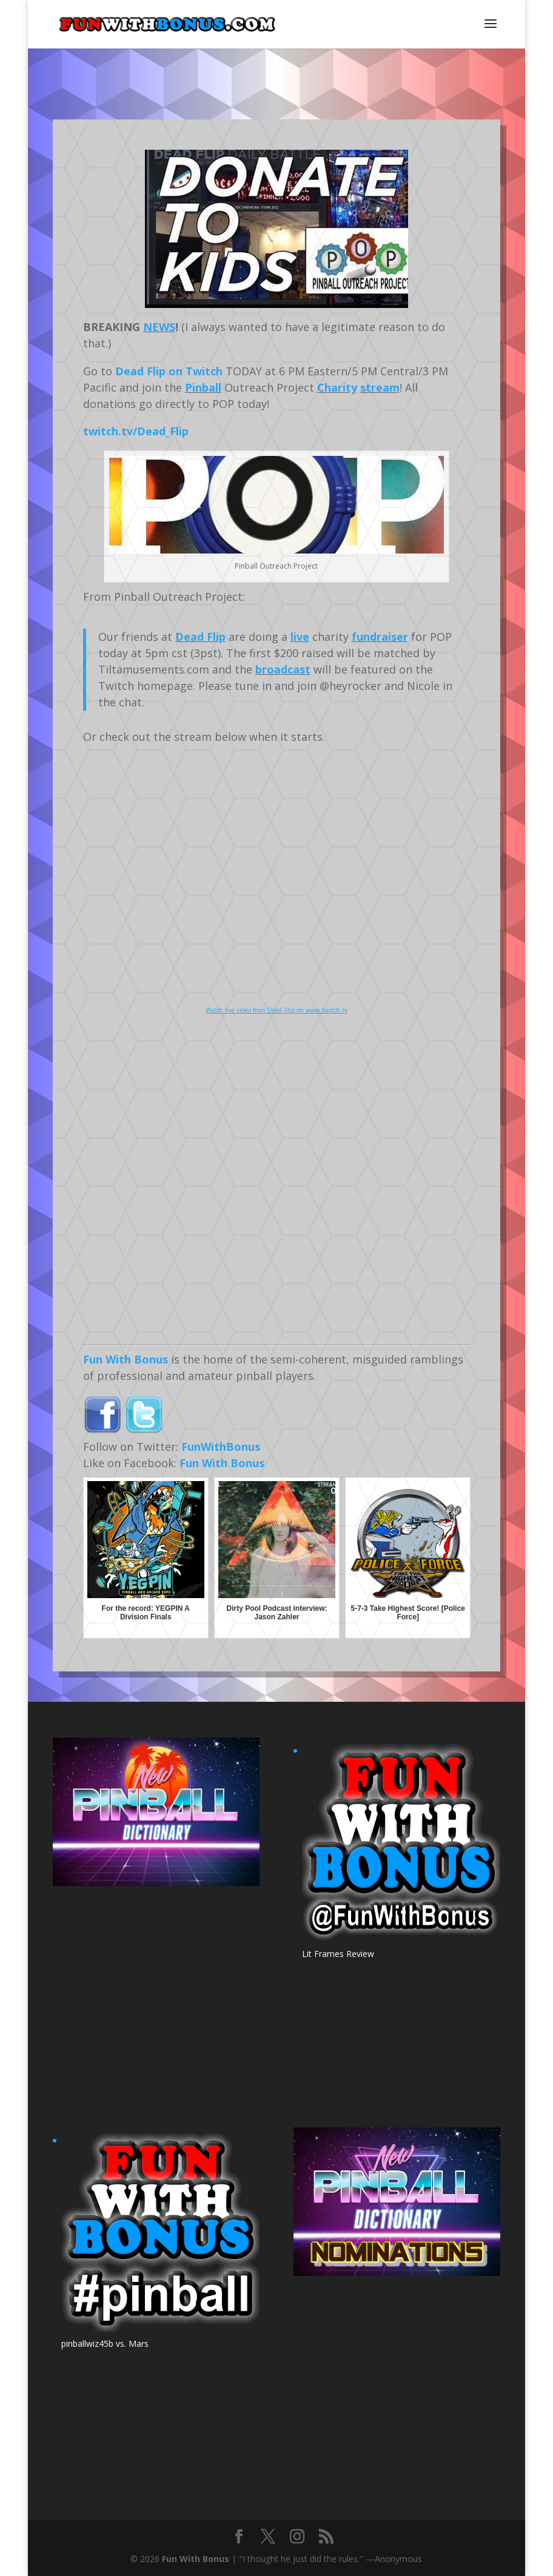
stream (380, 387)
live (299, 636)
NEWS (159, 326)
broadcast (282, 669)
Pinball (203, 387)
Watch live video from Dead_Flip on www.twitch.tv (276, 1010)
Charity (337, 387)
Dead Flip (200, 636)
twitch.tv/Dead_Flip (136, 431)
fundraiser (380, 636)
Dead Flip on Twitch (169, 371)
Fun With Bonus (125, 1359)
